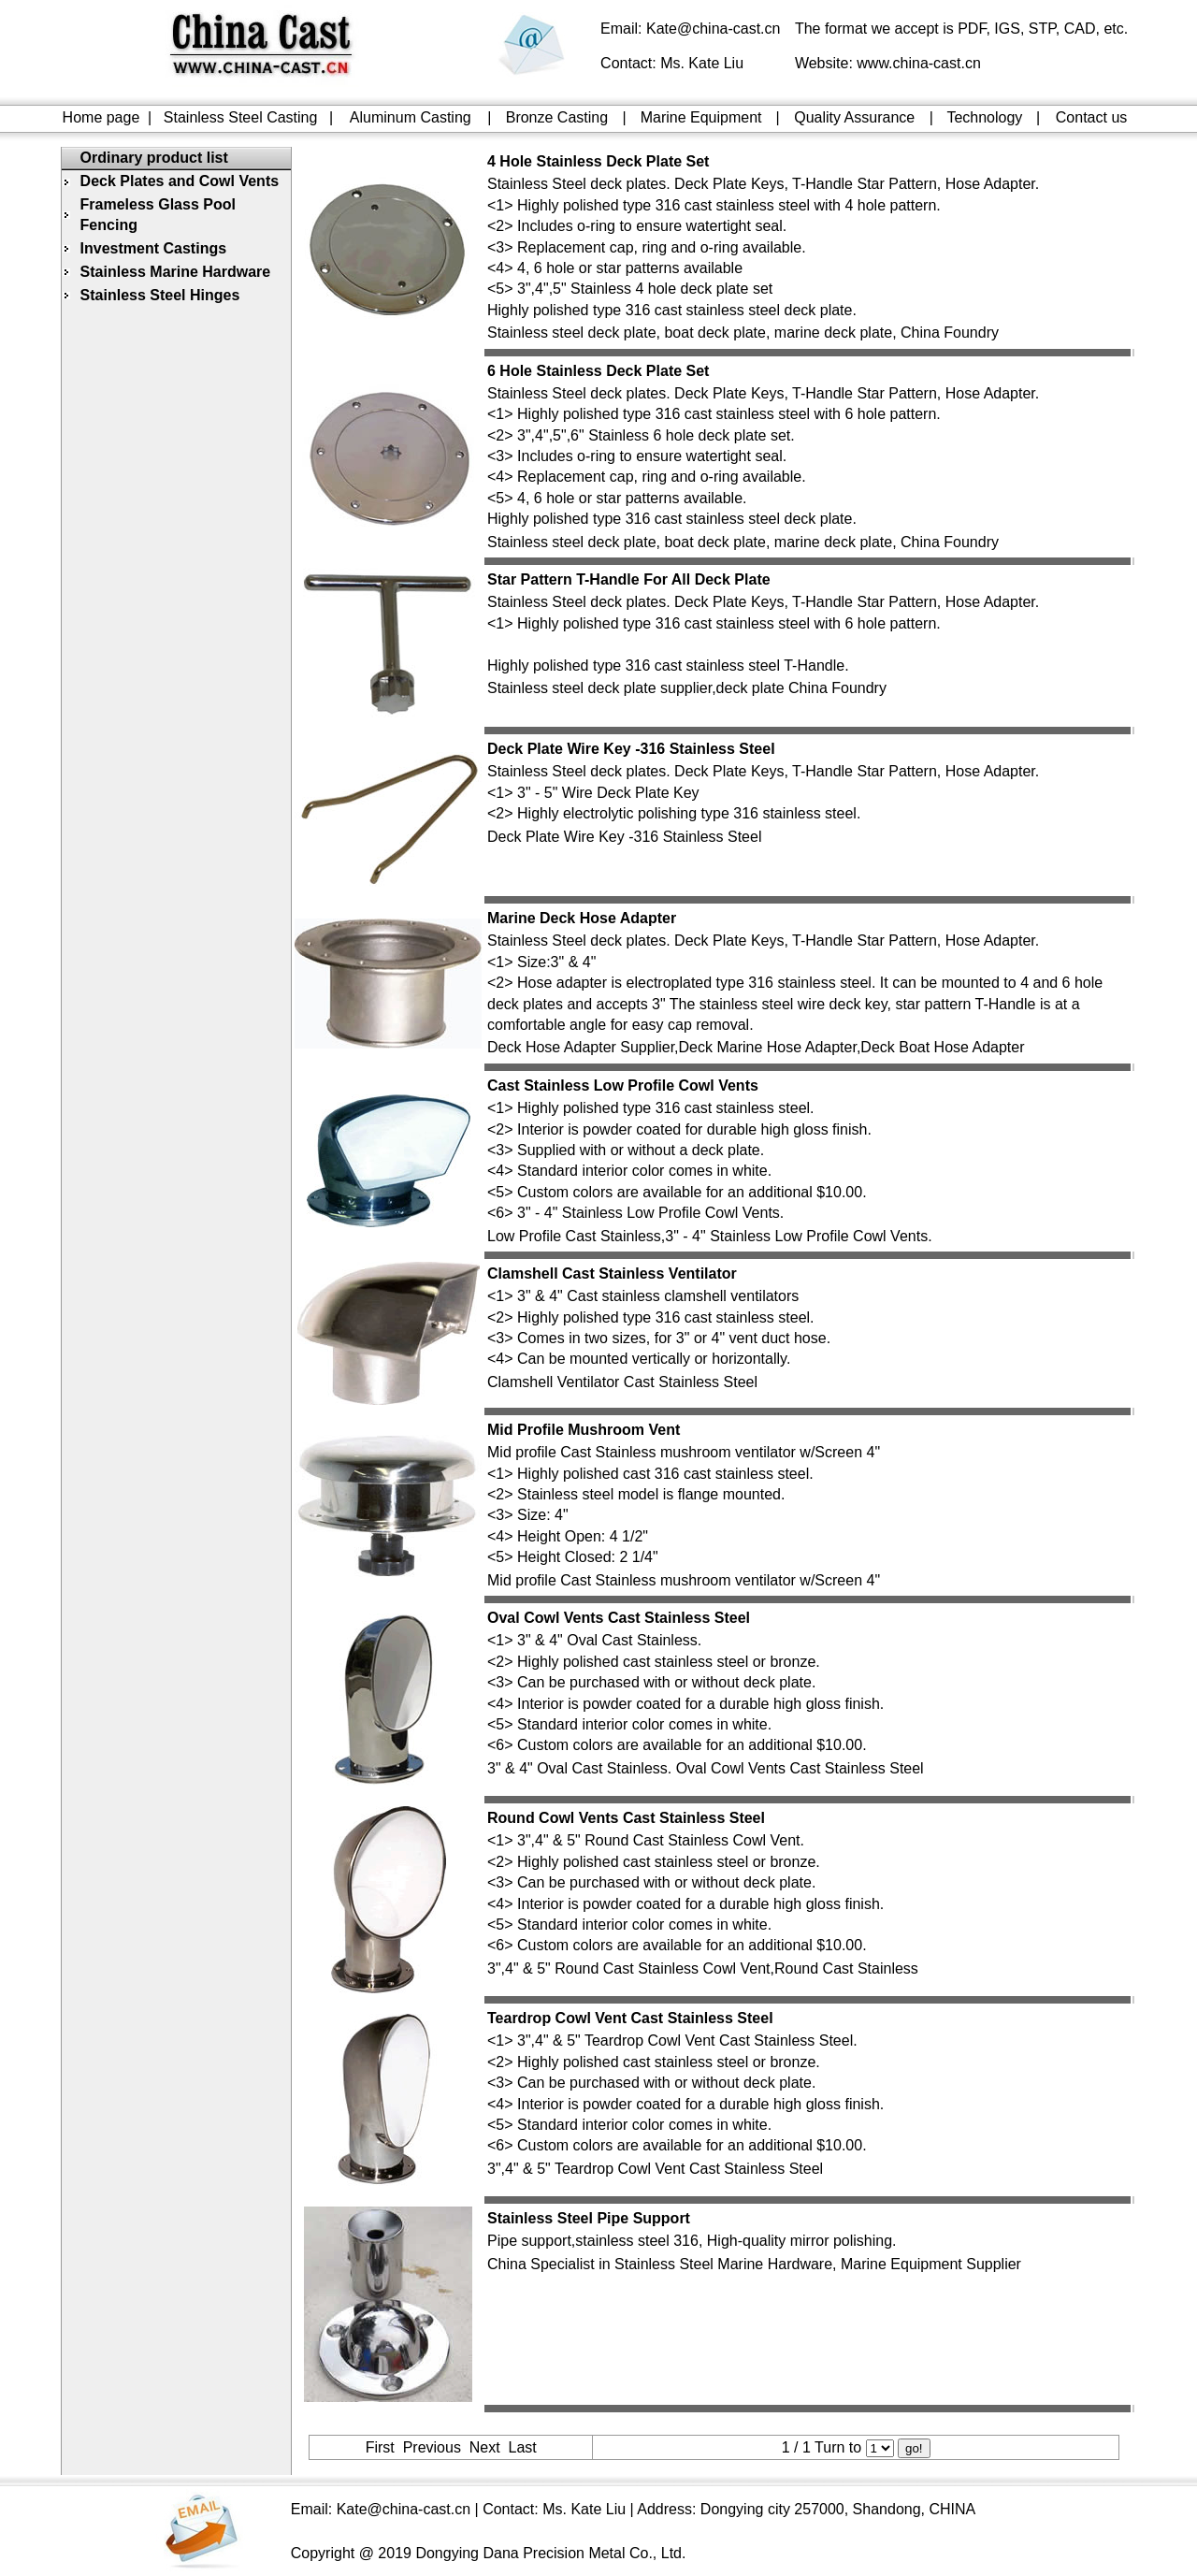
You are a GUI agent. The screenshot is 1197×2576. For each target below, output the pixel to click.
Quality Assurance (854, 117)
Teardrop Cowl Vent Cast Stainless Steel (630, 2018)
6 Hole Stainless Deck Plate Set (598, 371)
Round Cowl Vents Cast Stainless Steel (626, 1818)
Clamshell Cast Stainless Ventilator (612, 1273)
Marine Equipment (701, 117)
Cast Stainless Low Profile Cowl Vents (622, 1085)
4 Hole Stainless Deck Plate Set (598, 161)
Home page (101, 117)
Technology (984, 117)
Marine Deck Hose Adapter (581, 918)
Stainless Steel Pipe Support (588, 2218)
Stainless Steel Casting (241, 117)
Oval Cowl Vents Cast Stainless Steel (618, 1618)
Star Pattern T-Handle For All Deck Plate (629, 579)
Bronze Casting (557, 117)
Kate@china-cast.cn (713, 28)
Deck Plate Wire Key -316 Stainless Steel (631, 749)
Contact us (1091, 117)
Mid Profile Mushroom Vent (583, 1430)
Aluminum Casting (410, 117)
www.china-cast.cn (919, 63)
